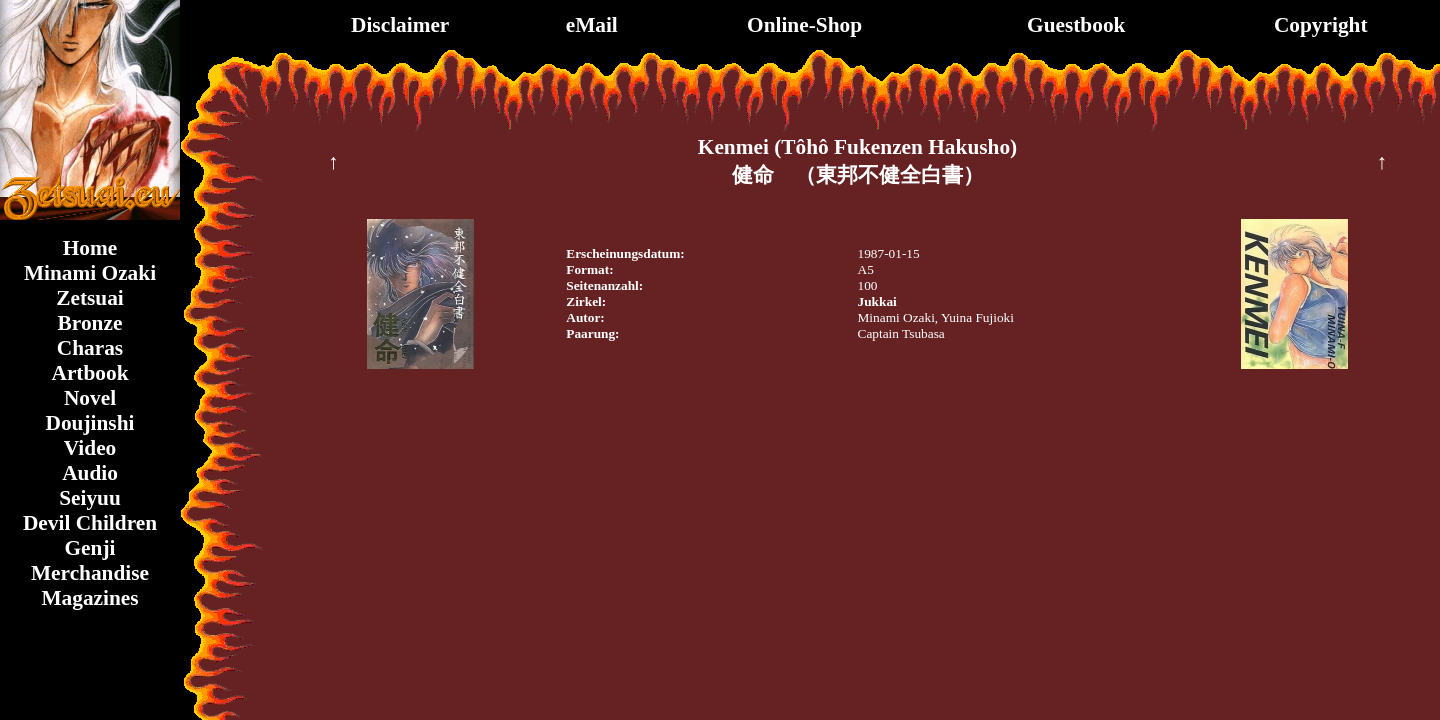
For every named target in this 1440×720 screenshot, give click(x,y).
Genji (90, 548)
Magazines (89, 598)
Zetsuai (90, 298)
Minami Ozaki (90, 273)
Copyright (1321, 25)
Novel (90, 398)
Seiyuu (90, 498)
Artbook (89, 373)
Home (90, 248)
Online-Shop (804, 25)
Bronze (90, 323)
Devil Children (90, 523)
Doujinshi (90, 423)
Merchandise (90, 573)
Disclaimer (400, 25)
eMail (592, 25)
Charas (90, 348)
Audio (90, 473)
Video (90, 448)
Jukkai (877, 301)
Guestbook (1076, 25)
